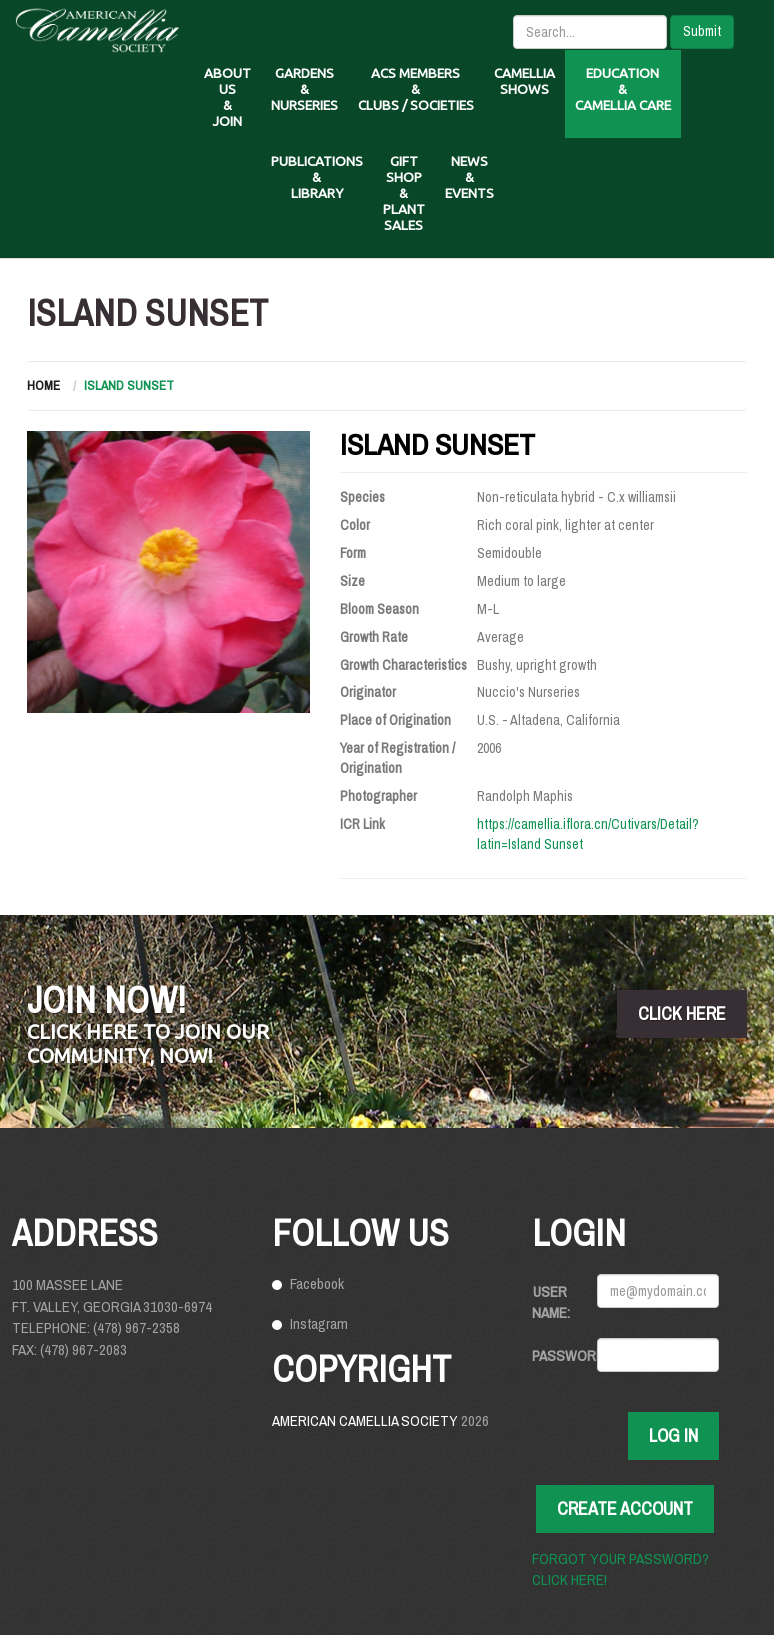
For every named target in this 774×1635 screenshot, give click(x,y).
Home (43, 385)
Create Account (625, 1508)
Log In (673, 1435)
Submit (702, 31)
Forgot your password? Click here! (620, 1569)
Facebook (317, 1283)
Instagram (319, 1323)
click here (682, 1013)
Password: (557, 1355)
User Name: (551, 1302)
